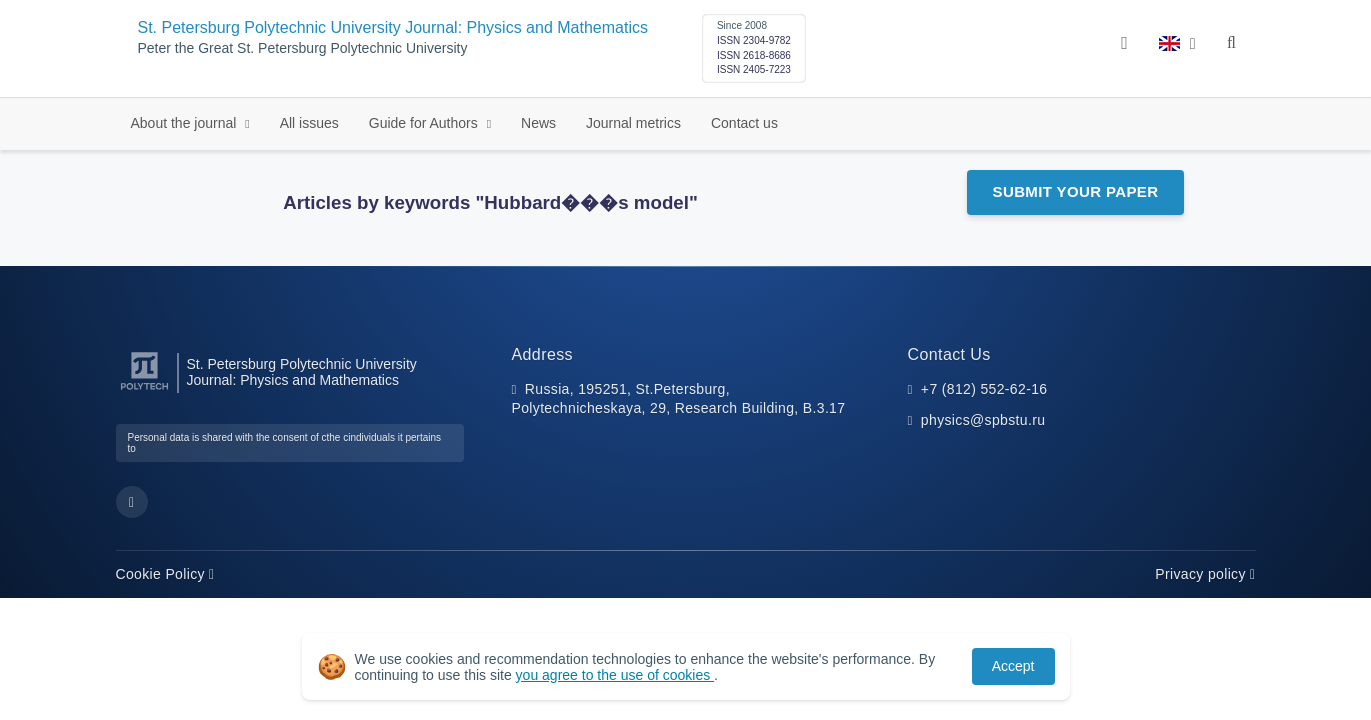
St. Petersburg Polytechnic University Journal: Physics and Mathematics (393, 27)
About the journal (186, 123)
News (538, 123)
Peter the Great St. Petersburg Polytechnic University (303, 48)
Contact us (744, 123)
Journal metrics (633, 123)
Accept (1013, 666)
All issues (309, 123)
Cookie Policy (165, 574)
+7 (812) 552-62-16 (984, 389)
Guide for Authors (425, 123)
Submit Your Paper (1076, 191)
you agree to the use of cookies (615, 675)
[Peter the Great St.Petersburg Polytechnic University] (144, 390)
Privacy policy (1205, 574)
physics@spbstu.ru (983, 420)
